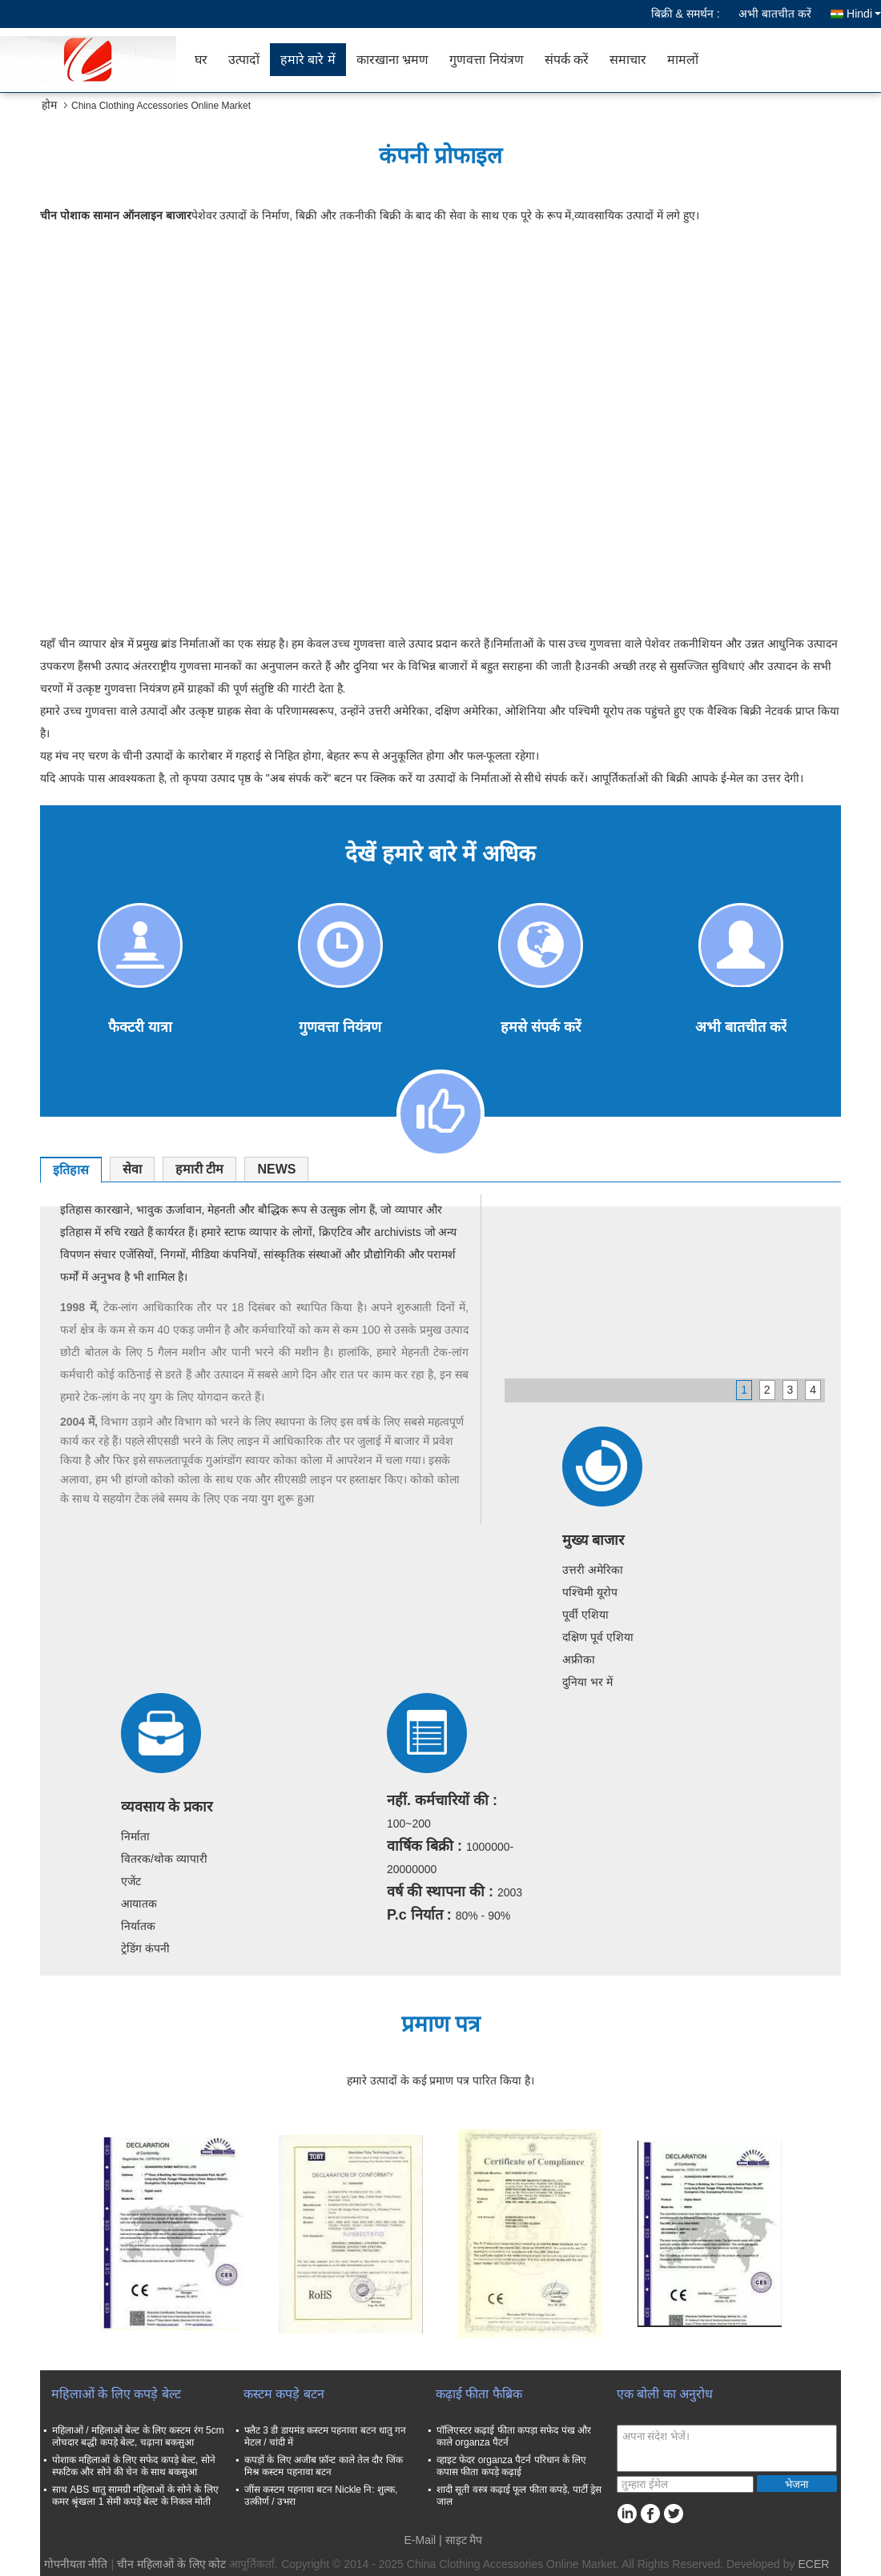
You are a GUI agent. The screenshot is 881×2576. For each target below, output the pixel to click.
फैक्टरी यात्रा (140, 1027)
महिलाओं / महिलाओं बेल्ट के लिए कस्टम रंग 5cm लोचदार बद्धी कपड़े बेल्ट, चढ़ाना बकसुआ (138, 2436)
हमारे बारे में (308, 59)
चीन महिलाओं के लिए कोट (172, 2564)
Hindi (864, 13)
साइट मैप (464, 2540)
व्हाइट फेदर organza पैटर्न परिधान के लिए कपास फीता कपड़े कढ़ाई (511, 2466)
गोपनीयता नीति (76, 2564)
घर (201, 59)
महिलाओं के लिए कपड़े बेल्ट (116, 2394)
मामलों (682, 59)
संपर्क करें (567, 59)
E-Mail (420, 2540)
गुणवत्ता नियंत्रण (486, 59)
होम (49, 104)
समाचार (627, 59)
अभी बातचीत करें (774, 13)
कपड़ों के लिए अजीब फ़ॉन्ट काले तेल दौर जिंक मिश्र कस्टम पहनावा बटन (323, 2466)
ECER (813, 2564)
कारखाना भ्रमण (392, 59)
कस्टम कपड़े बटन (283, 2394)
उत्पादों (243, 59)
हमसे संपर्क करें (541, 1027)
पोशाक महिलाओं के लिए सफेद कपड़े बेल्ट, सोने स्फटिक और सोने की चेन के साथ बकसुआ (133, 2466)
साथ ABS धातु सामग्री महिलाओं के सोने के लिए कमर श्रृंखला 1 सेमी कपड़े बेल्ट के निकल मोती (135, 2495)
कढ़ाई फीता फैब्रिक (479, 2394)
